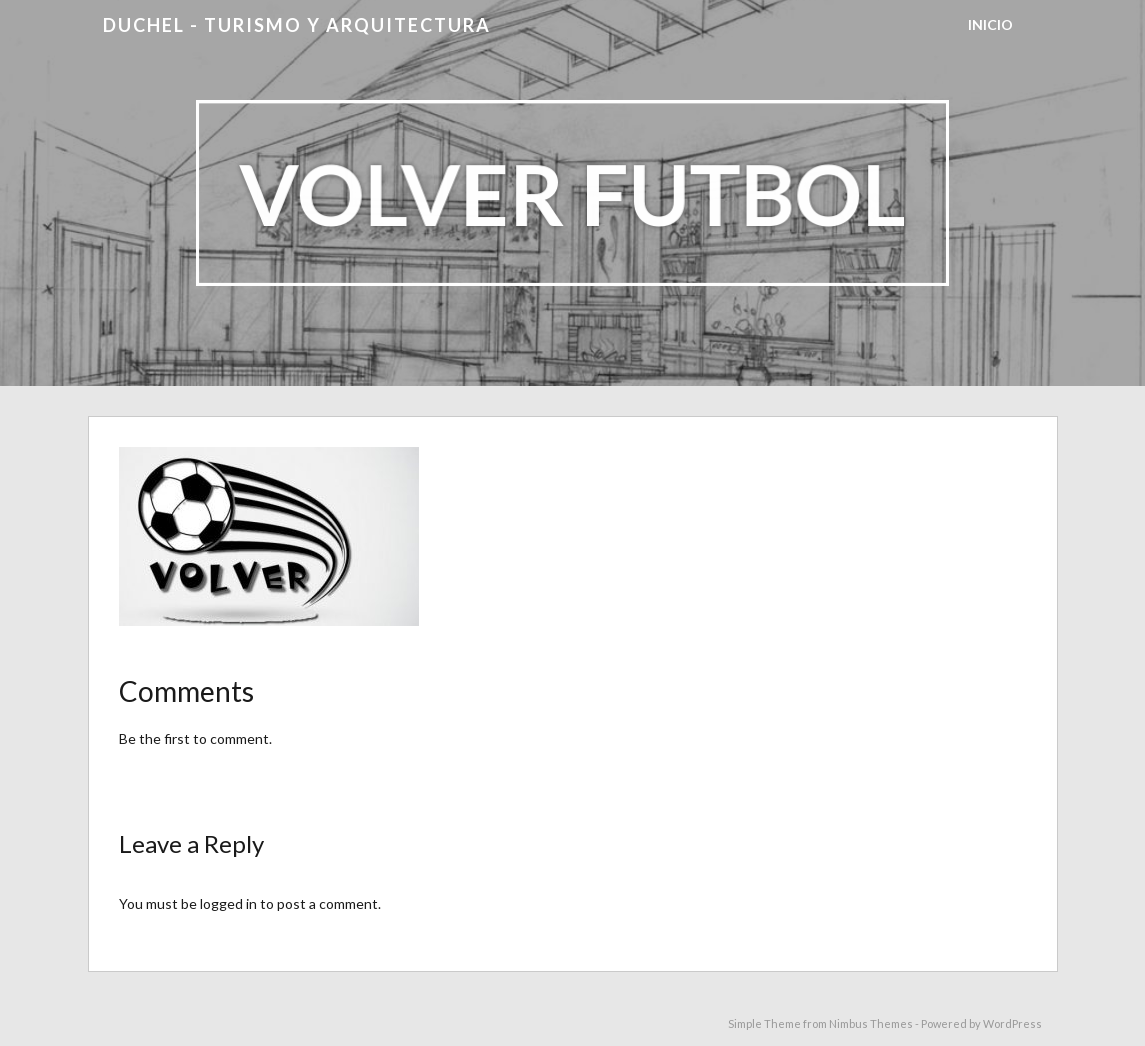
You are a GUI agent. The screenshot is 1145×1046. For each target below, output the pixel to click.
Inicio (990, 24)
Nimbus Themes (871, 1023)
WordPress (1012, 1023)
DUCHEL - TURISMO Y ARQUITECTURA (297, 25)
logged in (228, 903)
